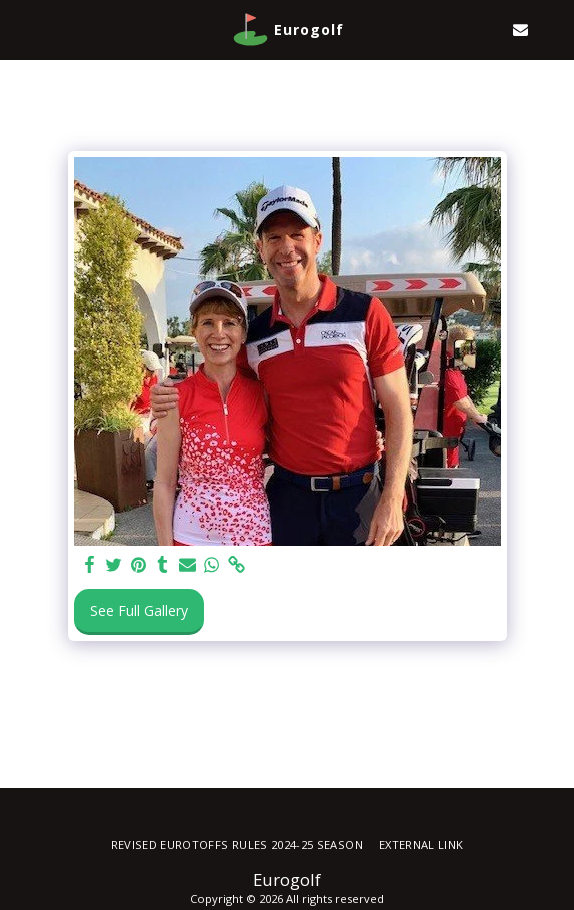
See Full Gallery (139, 610)
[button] (22, 28)
